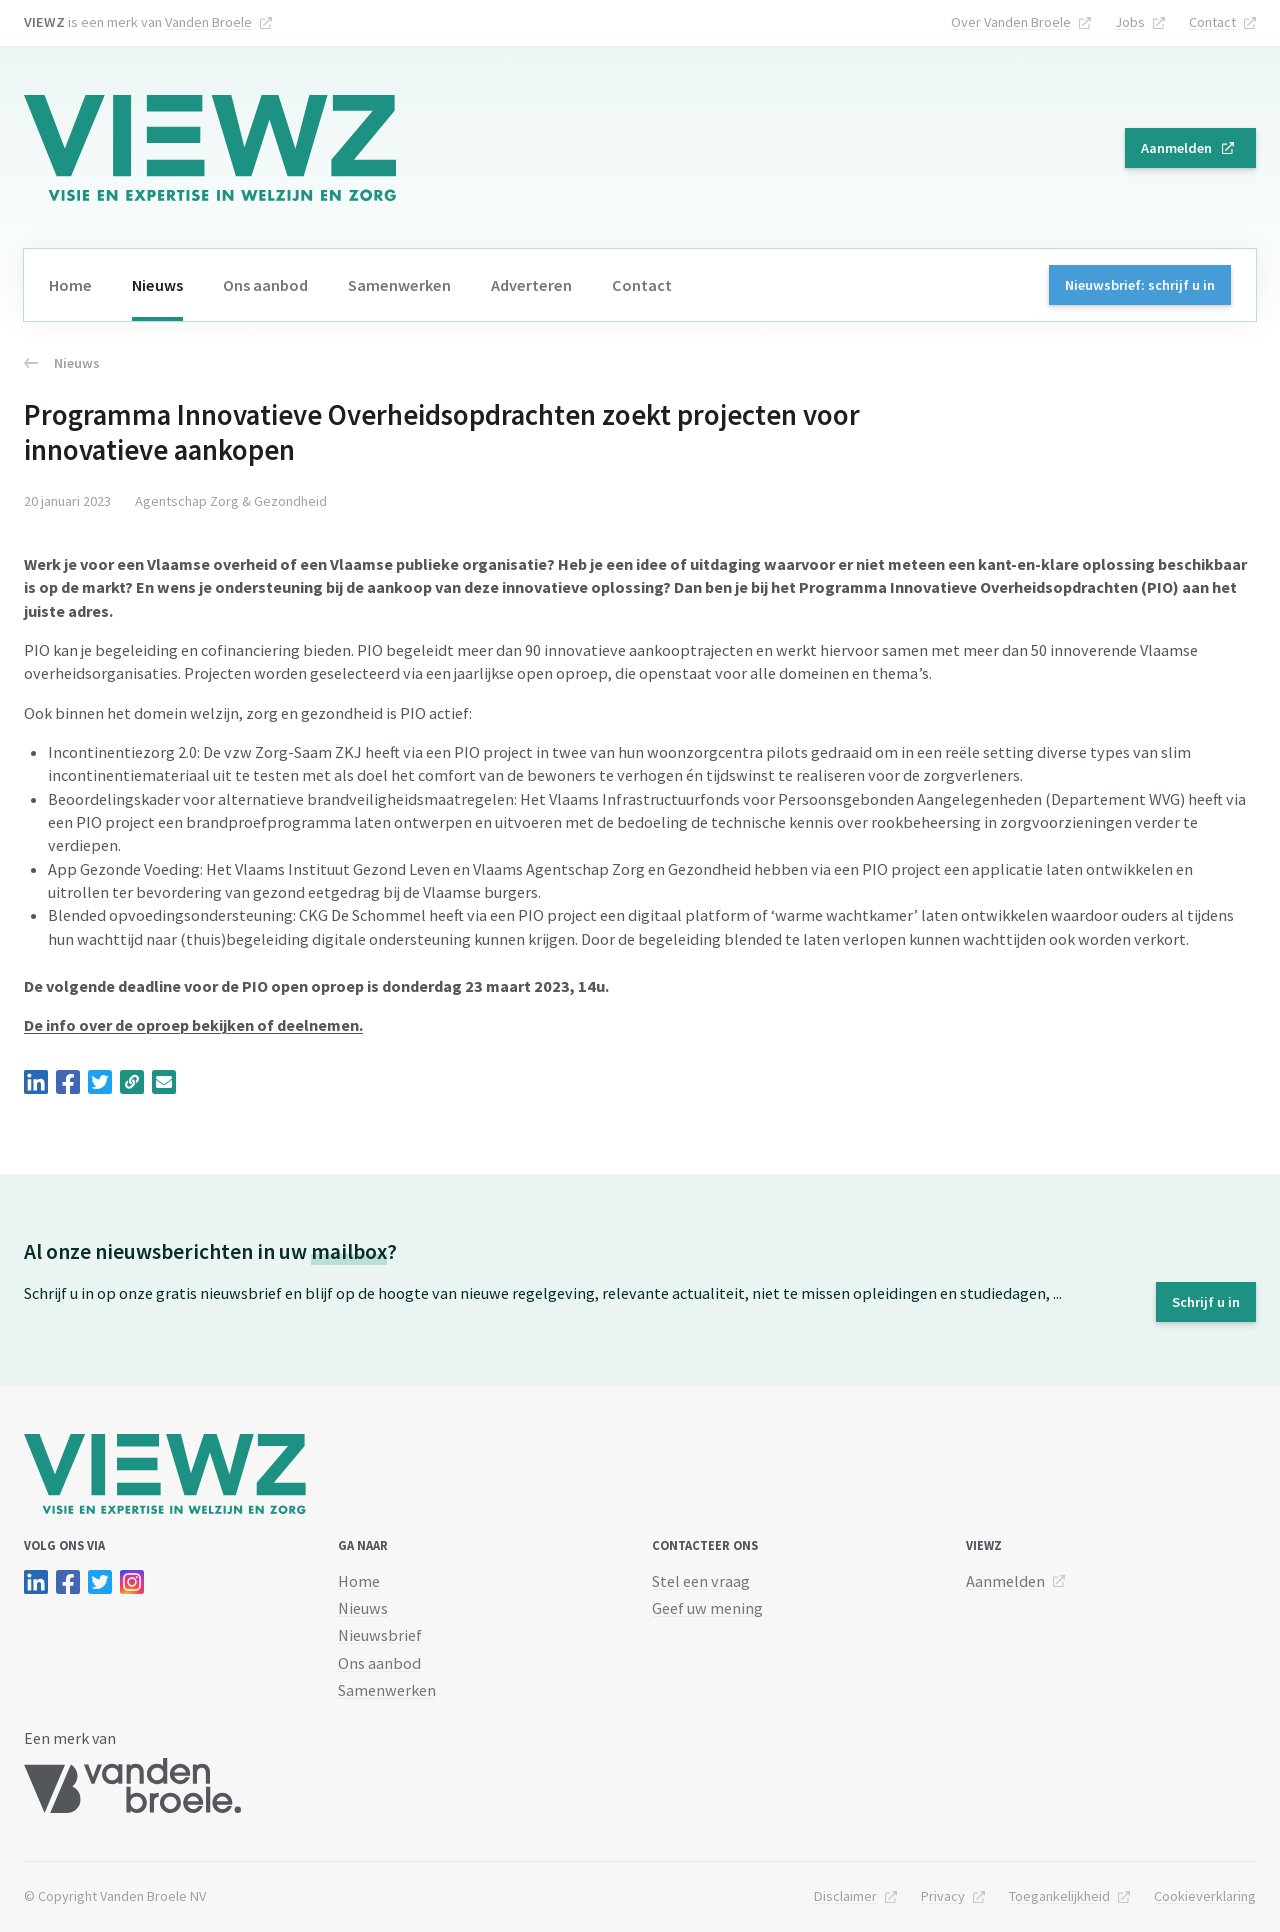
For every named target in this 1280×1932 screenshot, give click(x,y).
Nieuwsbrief (380, 1635)
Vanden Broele (208, 22)
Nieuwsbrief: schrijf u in (1140, 285)
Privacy (943, 1896)
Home (70, 285)
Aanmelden (1176, 148)
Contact (1212, 22)
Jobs (1130, 22)
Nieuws (157, 285)
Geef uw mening (707, 1608)
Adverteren (531, 285)
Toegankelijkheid (1059, 1896)
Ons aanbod (265, 285)
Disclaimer (845, 1896)
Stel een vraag (701, 1581)
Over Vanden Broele (1011, 22)
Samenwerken (399, 285)
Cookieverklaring (1205, 1896)
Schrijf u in (1206, 1302)
